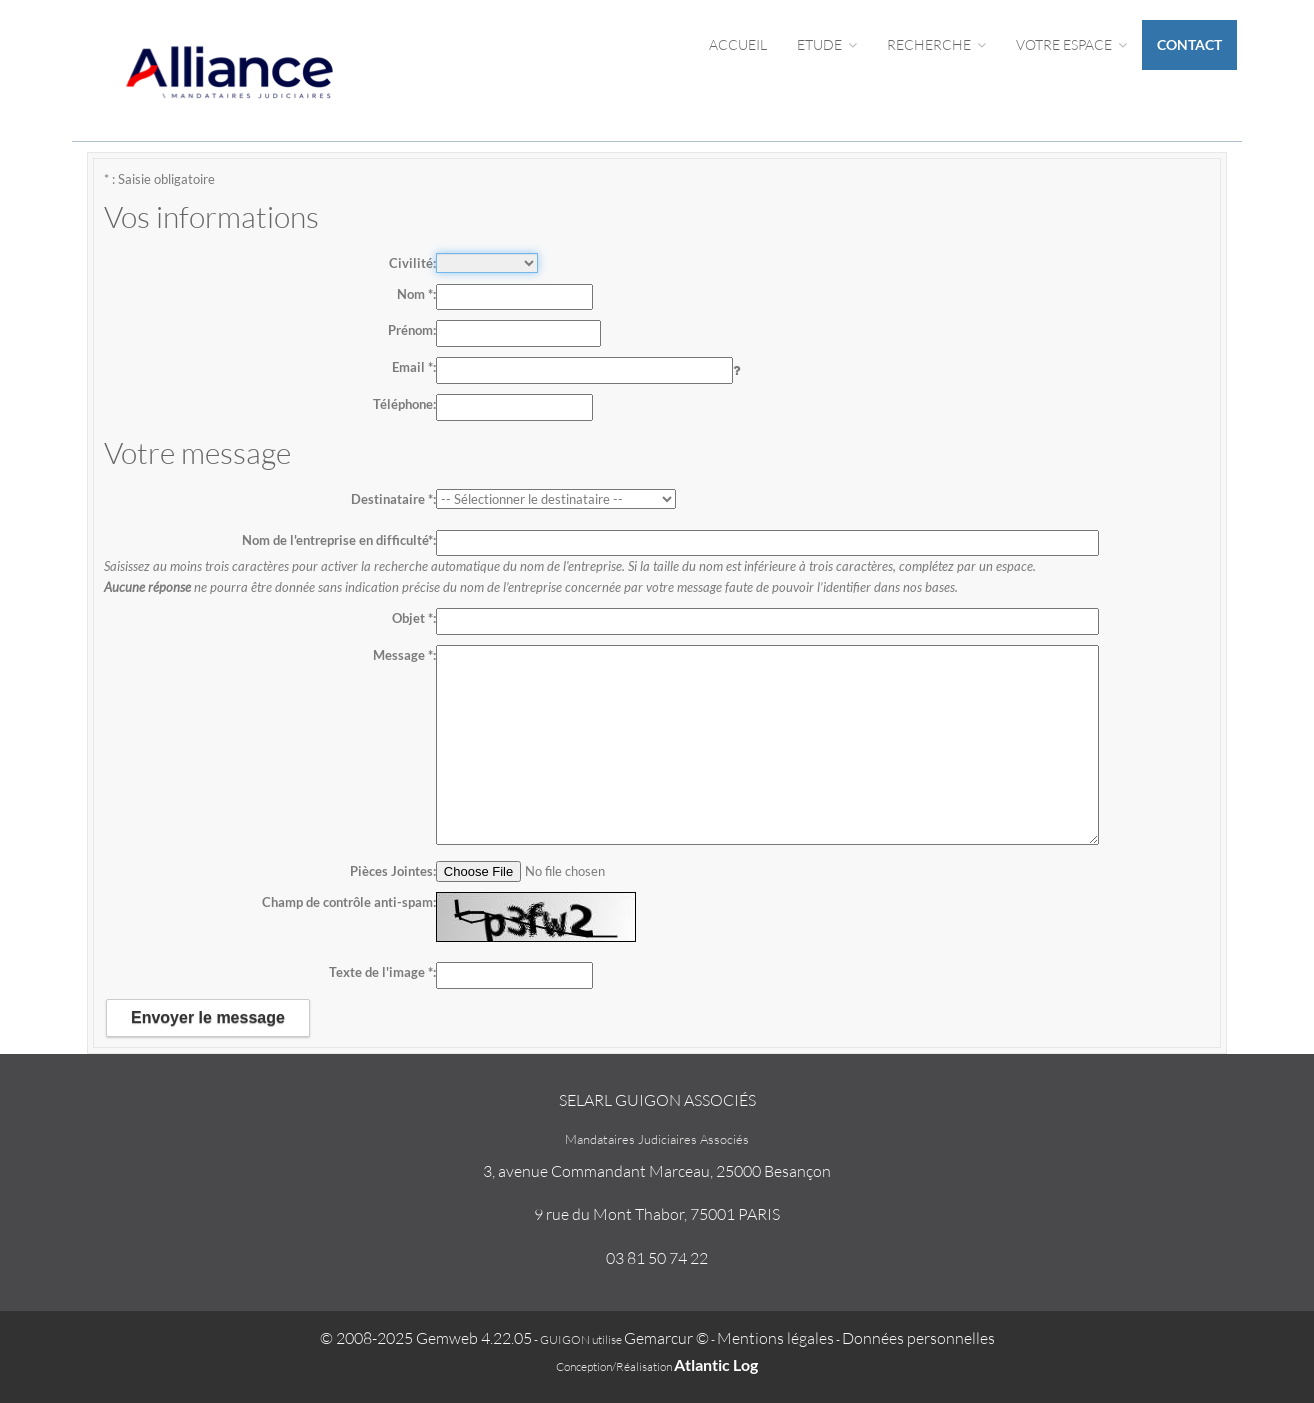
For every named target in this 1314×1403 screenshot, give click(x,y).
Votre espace (1071, 44)
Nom (415, 294)
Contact (1189, 44)
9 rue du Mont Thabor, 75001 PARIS (657, 1214)
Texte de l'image (381, 972)
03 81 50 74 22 (657, 1258)
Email (412, 367)
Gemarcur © (666, 1338)
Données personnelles (918, 1338)
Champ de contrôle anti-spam (347, 902)
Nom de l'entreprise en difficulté (337, 540)
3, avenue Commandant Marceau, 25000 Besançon (657, 1171)
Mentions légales (775, 1338)
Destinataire (392, 499)
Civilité (411, 263)
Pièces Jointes (391, 871)
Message (403, 655)
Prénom (410, 330)
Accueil (738, 44)
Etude (827, 44)
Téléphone (403, 404)
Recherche (936, 44)
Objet (412, 618)
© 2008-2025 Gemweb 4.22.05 (426, 1338)
